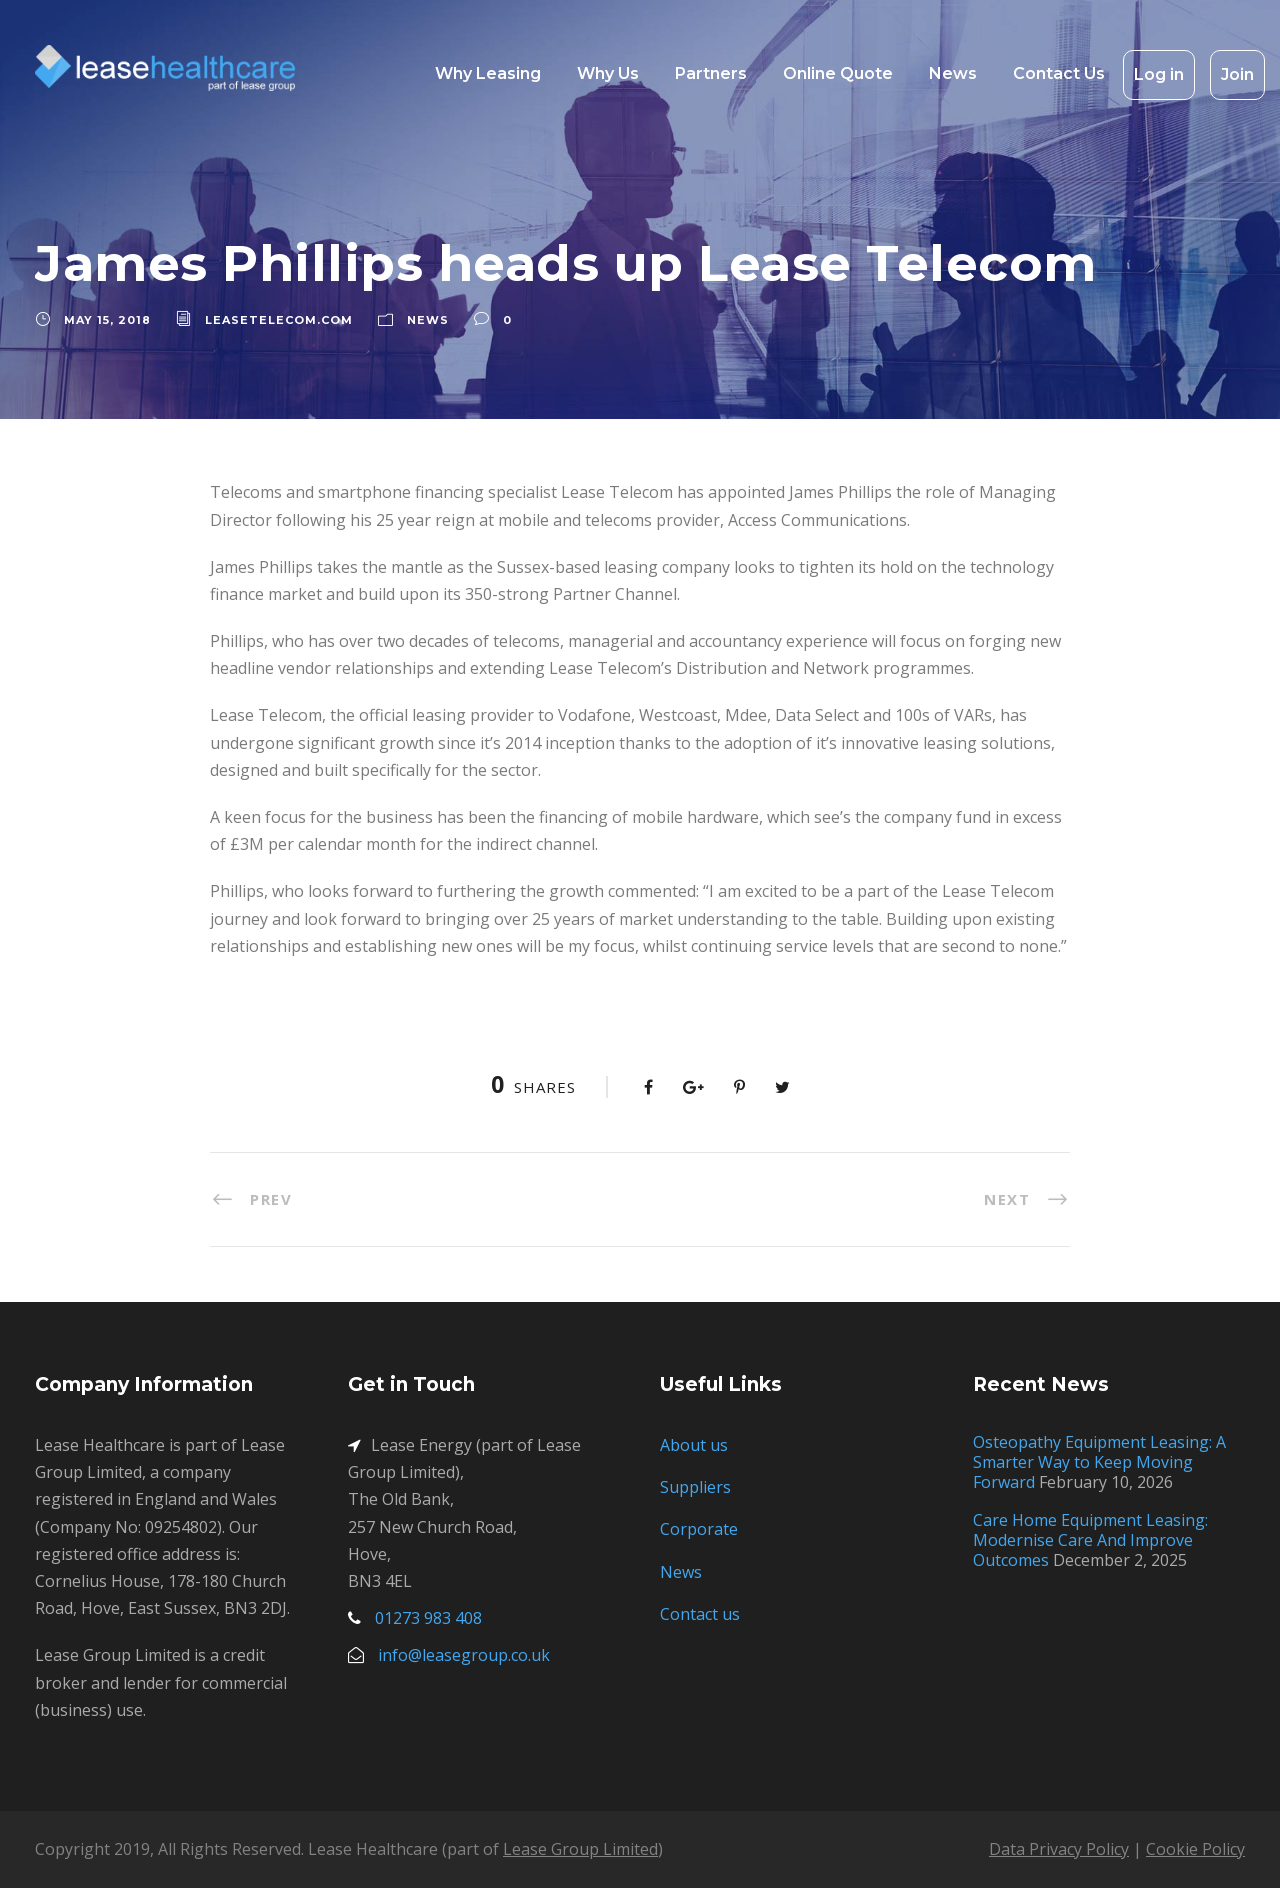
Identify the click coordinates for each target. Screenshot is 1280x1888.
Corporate (699, 1529)
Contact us (700, 1614)
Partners (711, 73)
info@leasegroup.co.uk (464, 1655)
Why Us (608, 73)
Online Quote (838, 73)
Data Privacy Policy (1059, 1849)
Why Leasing (488, 73)
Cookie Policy (1195, 1849)
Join (1237, 74)
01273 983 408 (428, 1618)
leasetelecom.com (279, 320)
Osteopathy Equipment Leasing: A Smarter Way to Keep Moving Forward (1099, 1462)
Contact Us (1059, 73)
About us (694, 1445)
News (953, 73)
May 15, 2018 (107, 320)
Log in (1159, 74)
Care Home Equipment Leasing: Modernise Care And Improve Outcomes (1090, 1540)
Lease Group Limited (580, 1849)
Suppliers (695, 1487)
